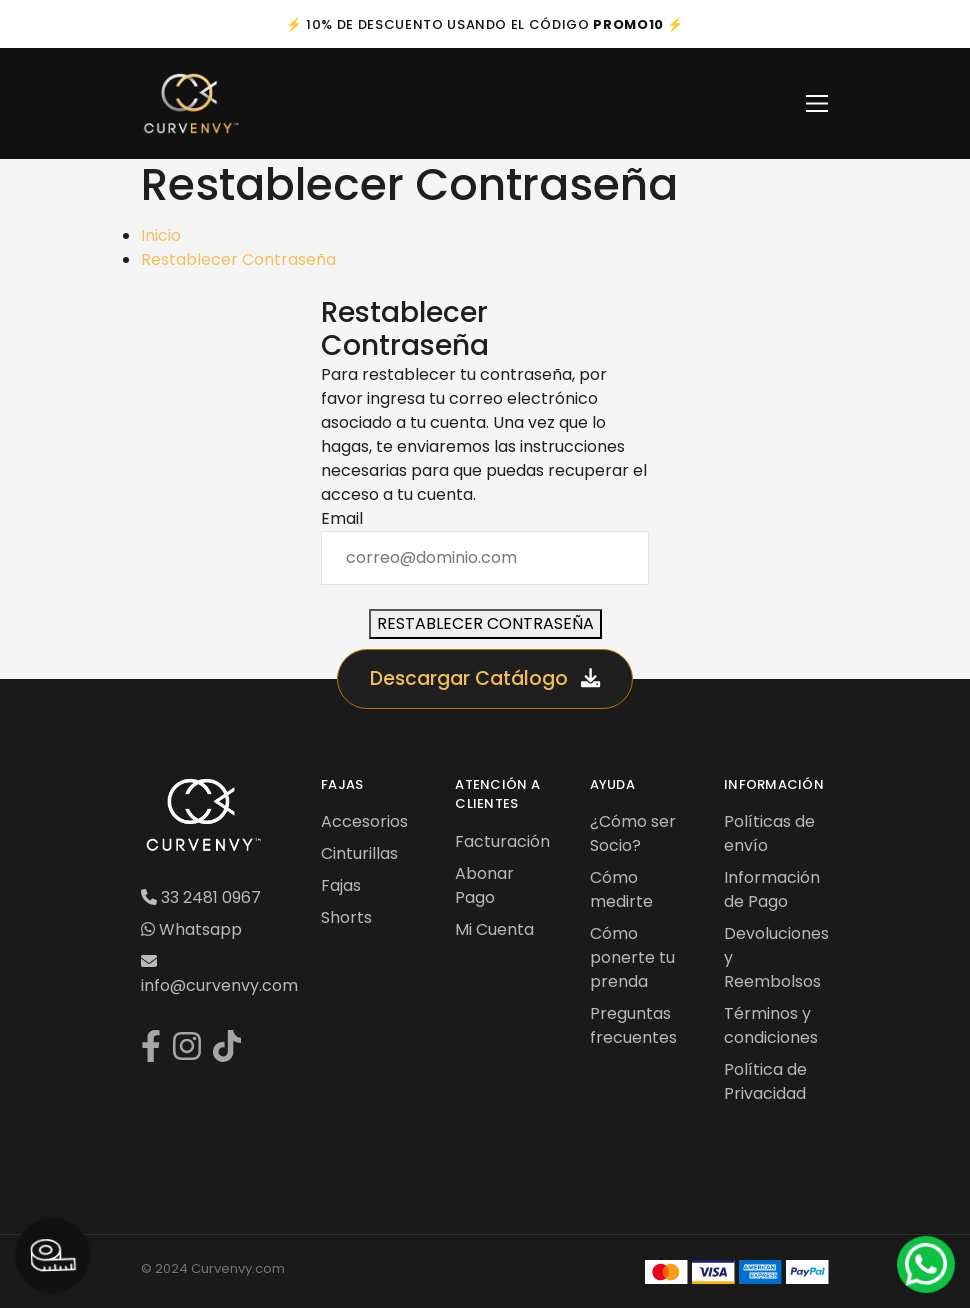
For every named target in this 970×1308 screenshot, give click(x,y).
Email (342, 518)
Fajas (341, 885)
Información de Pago (772, 889)
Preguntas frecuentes (633, 1025)
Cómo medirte (621, 889)
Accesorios (364, 821)
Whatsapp (191, 929)
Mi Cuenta (494, 929)
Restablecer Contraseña (238, 259)
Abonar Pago (484, 885)
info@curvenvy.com (219, 975)
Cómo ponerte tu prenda (632, 957)
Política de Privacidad (765, 1081)
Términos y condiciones (771, 1025)
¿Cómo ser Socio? (633, 833)
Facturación (502, 841)
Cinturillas (359, 853)
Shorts (346, 917)
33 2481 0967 (201, 897)
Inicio (161, 235)
